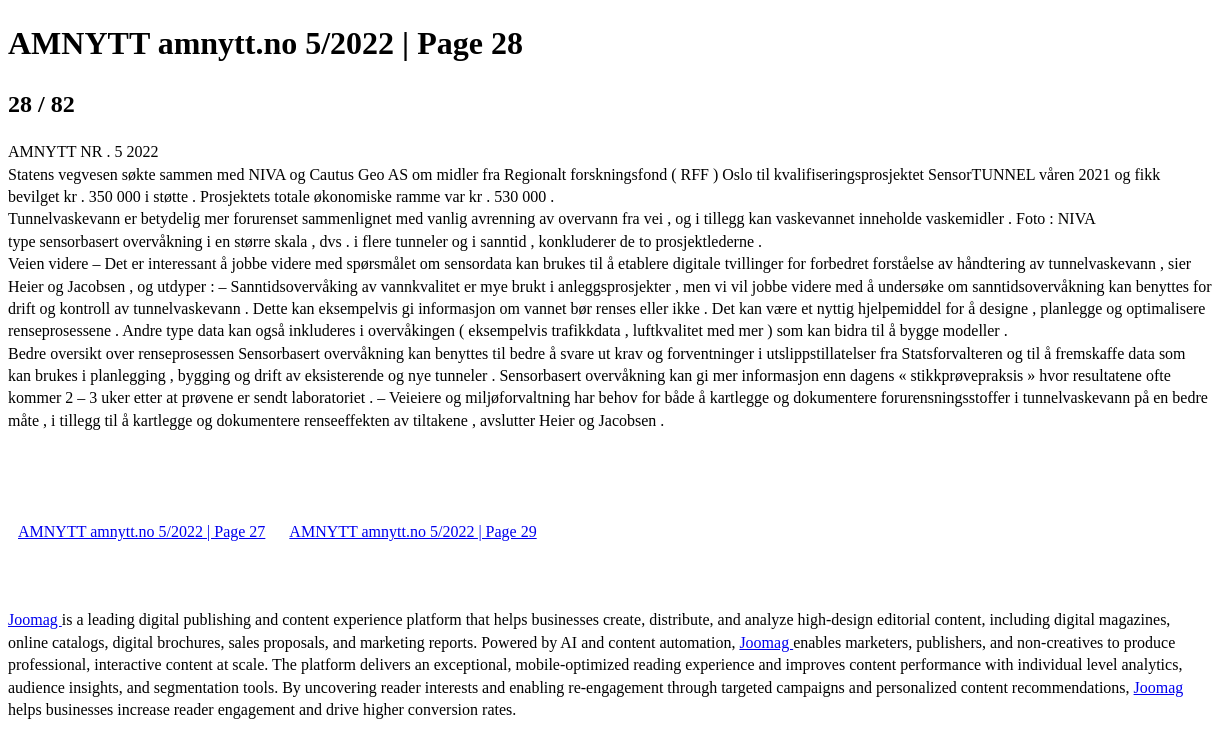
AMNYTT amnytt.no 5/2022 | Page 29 (412, 531)
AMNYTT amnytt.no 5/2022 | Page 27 (141, 531)
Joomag (35, 619)
